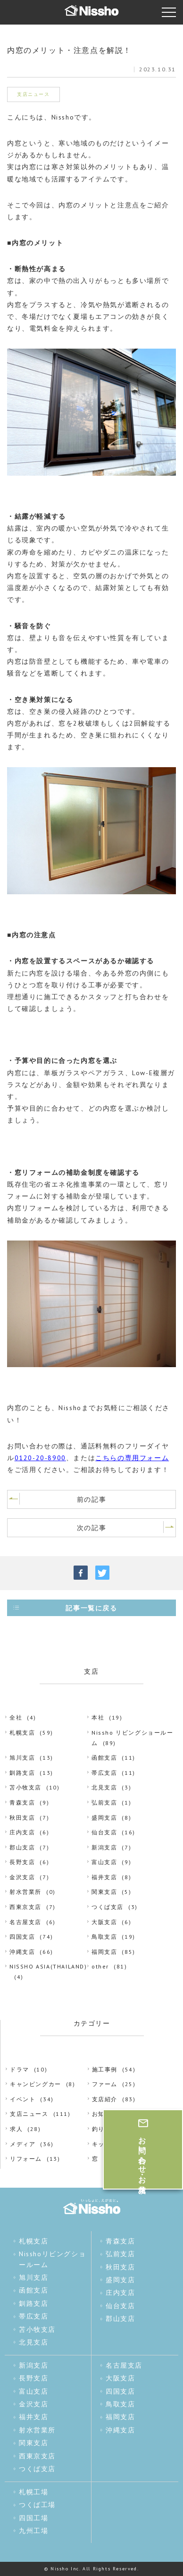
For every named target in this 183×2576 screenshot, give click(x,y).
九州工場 (33, 2530)
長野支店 (22, 1862)
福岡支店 (104, 1951)
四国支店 (22, 1936)
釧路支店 (22, 1772)
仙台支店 (104, 1832)
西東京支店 (25, 1906)
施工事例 (104, 2069)
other (100, 1966)
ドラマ (19, 2069)
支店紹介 (104, 2099)
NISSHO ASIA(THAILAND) (48, 1966)
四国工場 (33, 2518)
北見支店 (104, 1787)
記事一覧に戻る (91, 1608)
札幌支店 (22, 1732)
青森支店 (22, 1802)
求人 (16, 2128)
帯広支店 (104, 1772)
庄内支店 (22, 1832)
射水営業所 (25, 1891)
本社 (98, 1717)
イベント (22, 2099)
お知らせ (104, 2113)
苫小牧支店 (25, 1787)
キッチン (104, 2144)
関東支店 (104, 1891)
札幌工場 (33, 2492)
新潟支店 (104, 1847)
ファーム (104, 2084)
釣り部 (101, 2128)
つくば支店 (108, 1906)
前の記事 (91, 1499)
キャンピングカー (35, 2084)
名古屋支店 (25, 1922)
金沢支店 (22, 1877)
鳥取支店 (104, 1936)
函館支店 (104, 1757)
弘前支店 (104, 1802)
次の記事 (91, 1527)
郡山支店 (22, 1847)
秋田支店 (22, 1817)
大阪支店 (104, 1922)
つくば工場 (37, 2504)
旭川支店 (22, 1757)
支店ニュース (29, 2113)
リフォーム (26, 2158)
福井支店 (104, 1877)
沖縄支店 (22, 1951)
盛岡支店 (104, 1817)
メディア (22, 2144)
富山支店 (104, 1862)
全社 (15, 1717)
